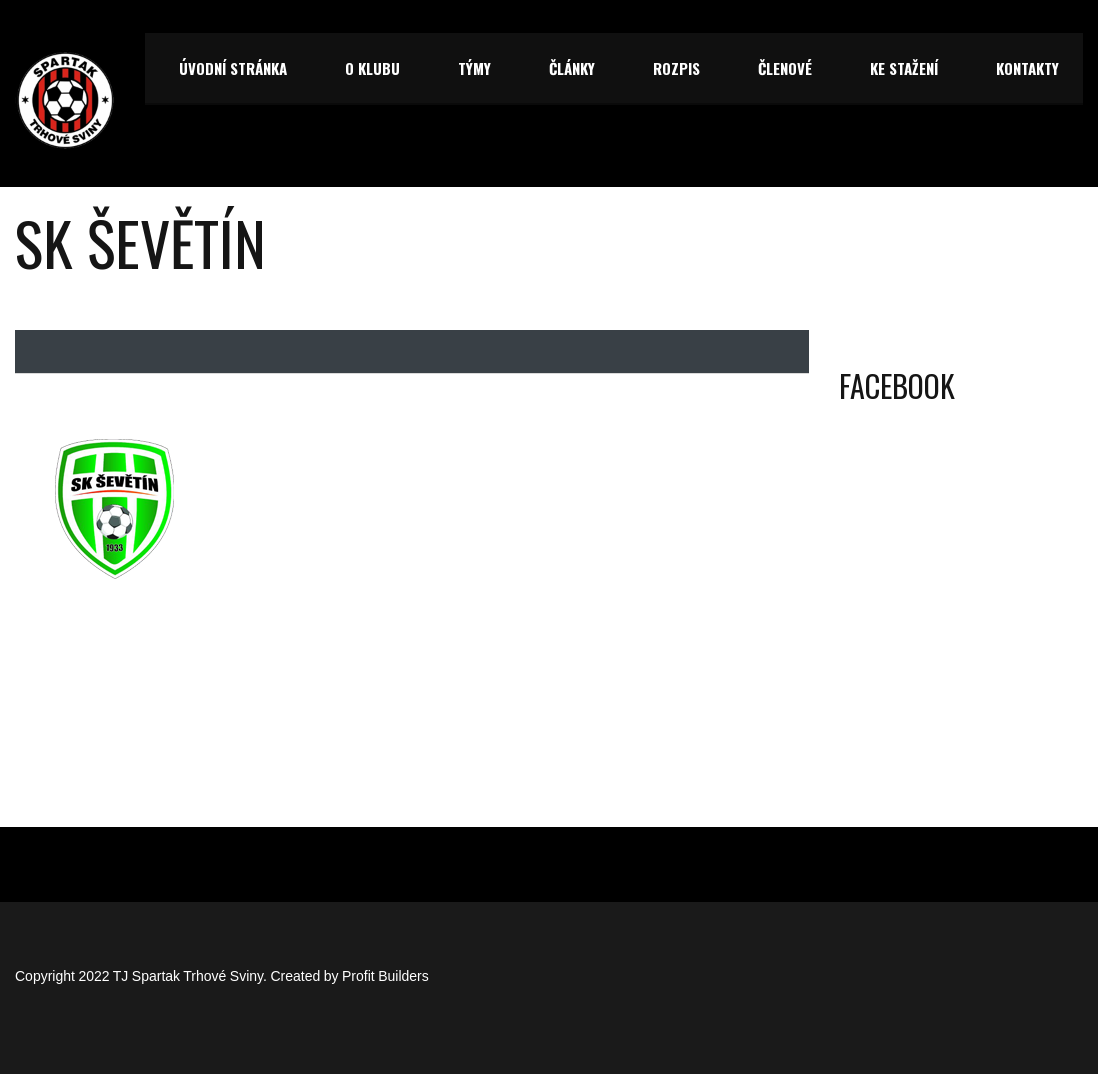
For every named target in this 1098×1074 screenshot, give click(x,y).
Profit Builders (385, 976)
